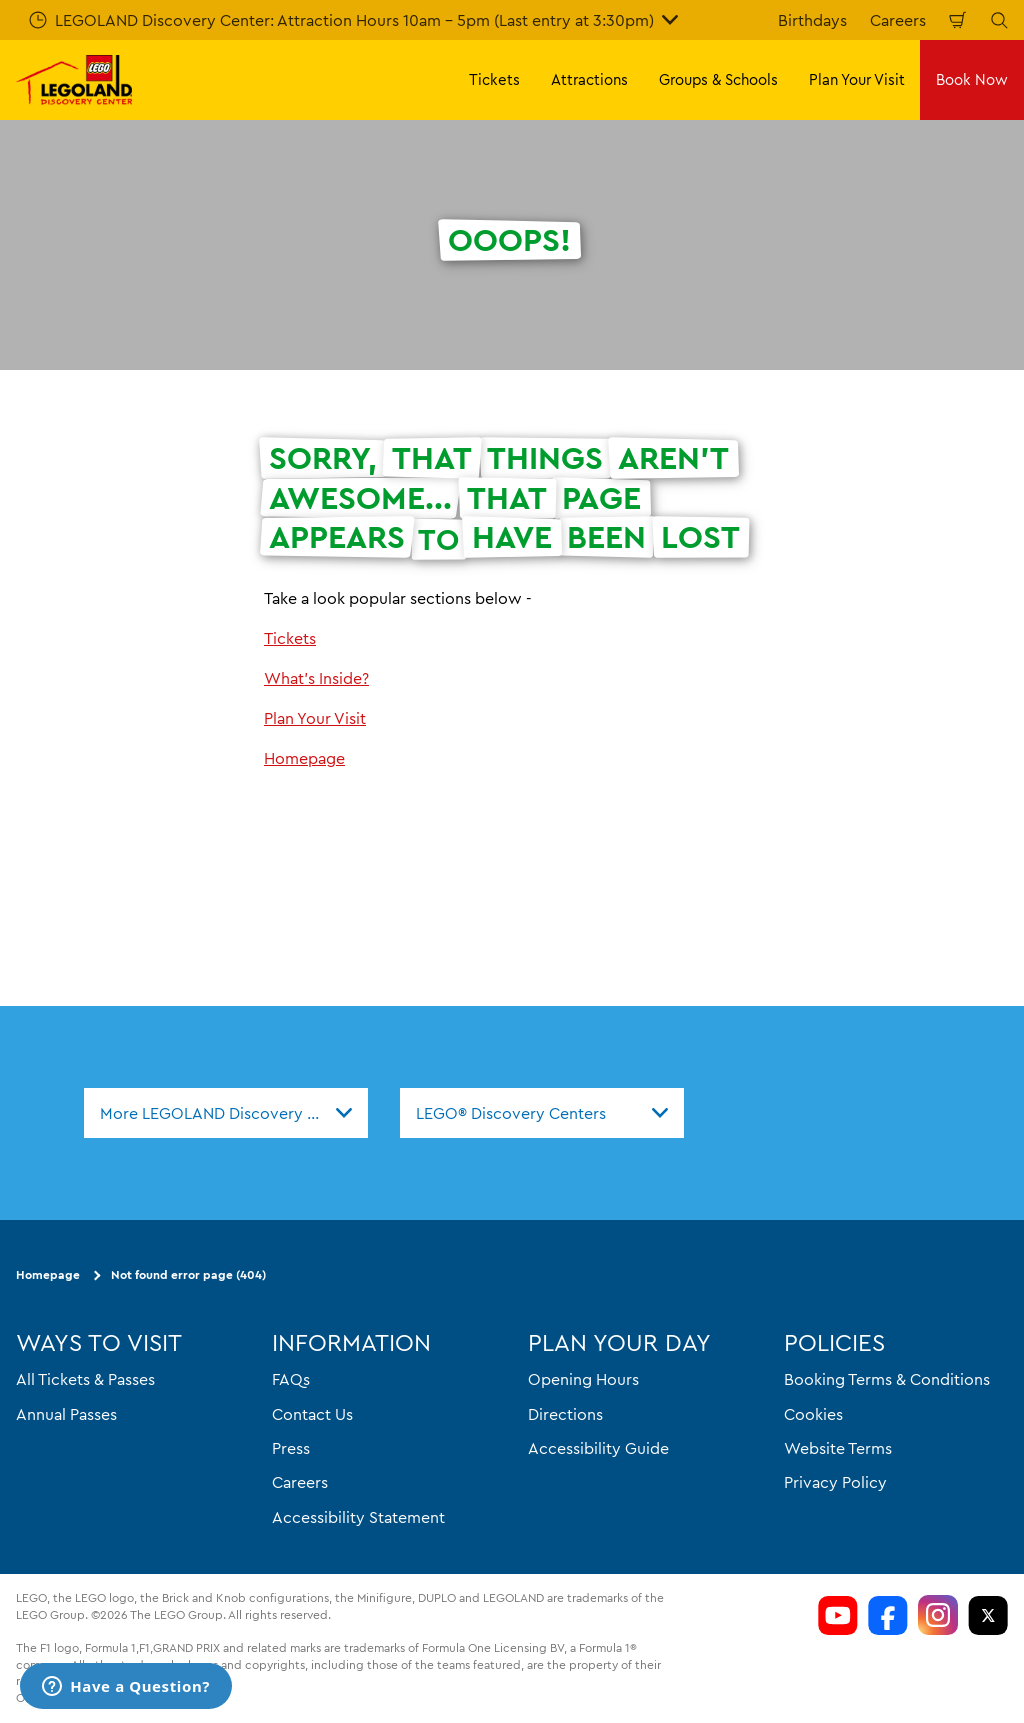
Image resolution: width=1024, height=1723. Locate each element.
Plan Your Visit (315, 718)
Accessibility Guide (598, 1448)
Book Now (972, 79)
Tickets (290, 638)
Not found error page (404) (188, 1274)
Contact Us (312, 1413)
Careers (898, 20)
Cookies (813, 1413)
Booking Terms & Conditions (887, 1379)
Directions (565, 1413)
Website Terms (838, 1448)
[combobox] (226, 1113)
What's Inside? (316, 678)
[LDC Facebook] (888, 1615)
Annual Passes (66, 1413)
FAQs (291, 1379)
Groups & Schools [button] (718, 79)
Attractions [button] (589, 79)
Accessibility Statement (358, 1517)
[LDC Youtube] (838, 1615)
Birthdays (812, 20)
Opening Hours (583, 1379)
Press (291, 1448)
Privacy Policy (835, 1482)
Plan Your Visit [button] (857, 79)
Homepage (304, 758)
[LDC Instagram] (938, 1615)
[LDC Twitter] (988, 1615)
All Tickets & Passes (85, 1379)
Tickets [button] (494, 79)
